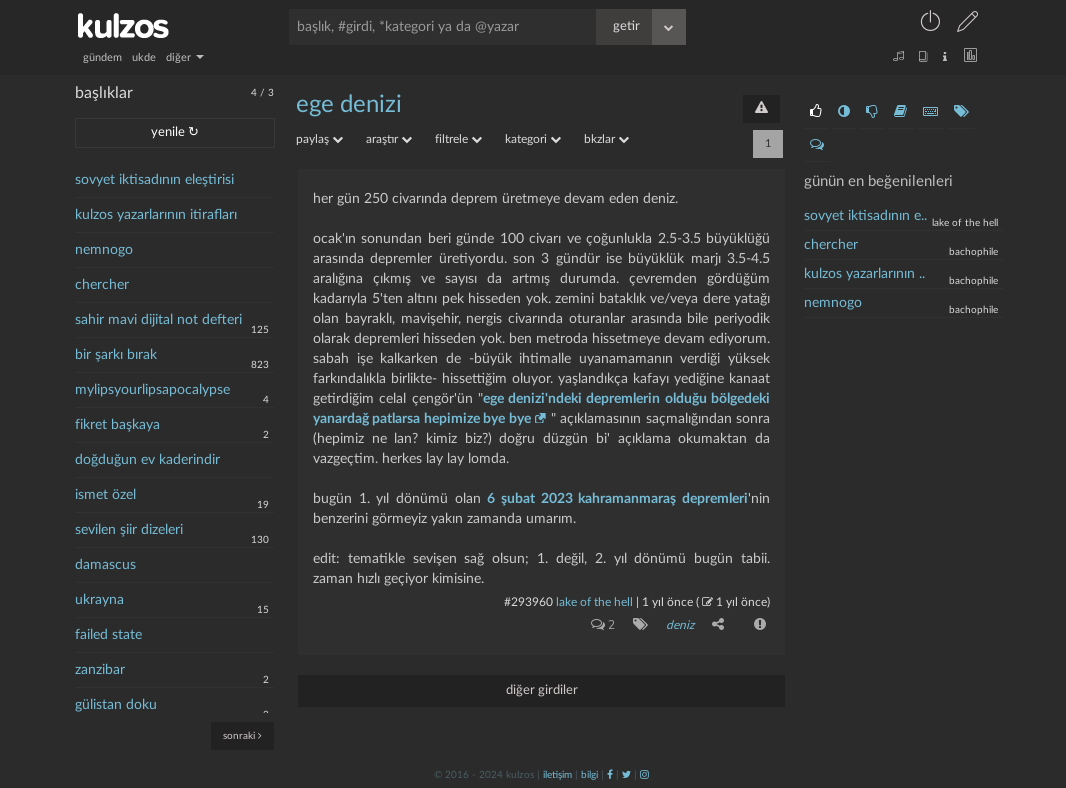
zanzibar (100, 670)
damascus (105, 565)
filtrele (458, 139)
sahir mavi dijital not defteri (158, 320)
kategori (533, 139)
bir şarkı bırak (116, 355)
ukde (144, 57)
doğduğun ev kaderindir (147, 460)
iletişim (557, 775)
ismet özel (105, 495)
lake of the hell (594, 602)
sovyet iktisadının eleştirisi (154, 180)
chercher (102, 285)
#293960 (528, 602)
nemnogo (104, 250)
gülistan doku (116, 705)
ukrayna (99, 600)
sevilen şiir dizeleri (129, 530)
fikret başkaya (117, 425)
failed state (108, 635)
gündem (102, 57)
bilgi (589, 775)
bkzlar (606, 139)
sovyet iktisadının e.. (865, 216)
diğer (185, 57)
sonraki (242, 735)
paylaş (319, 139)
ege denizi (349, 105)
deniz (680, 625)
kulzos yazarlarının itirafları (156, 215)
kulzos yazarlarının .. (864, 274)
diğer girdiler (542, 690)
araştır (389, 139)
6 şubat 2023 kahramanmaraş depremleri (617, 499)
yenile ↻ (175, 132)
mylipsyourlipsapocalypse (152, 390)
